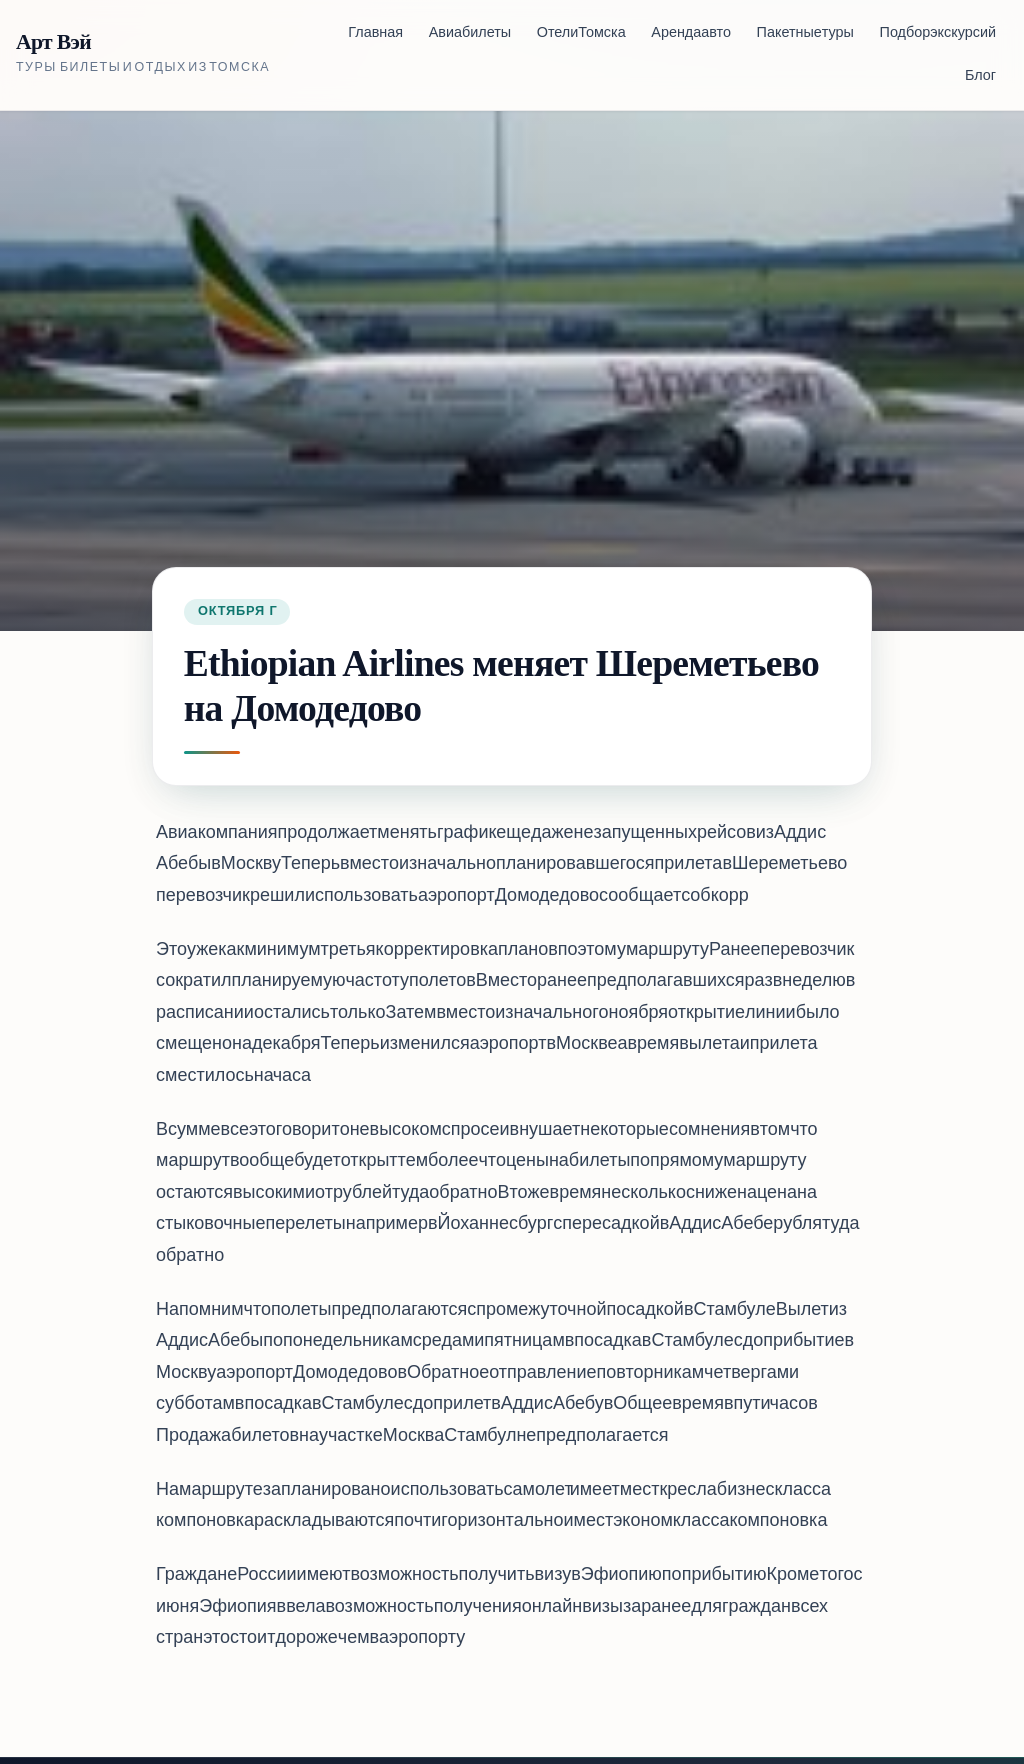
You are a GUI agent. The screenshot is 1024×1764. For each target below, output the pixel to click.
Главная (375, 33)
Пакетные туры (805, 33)
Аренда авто (691, 33)
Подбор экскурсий (938, 33)
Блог (980, 76)
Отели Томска (581, 33)
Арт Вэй (53, 42)
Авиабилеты (470, 33)
